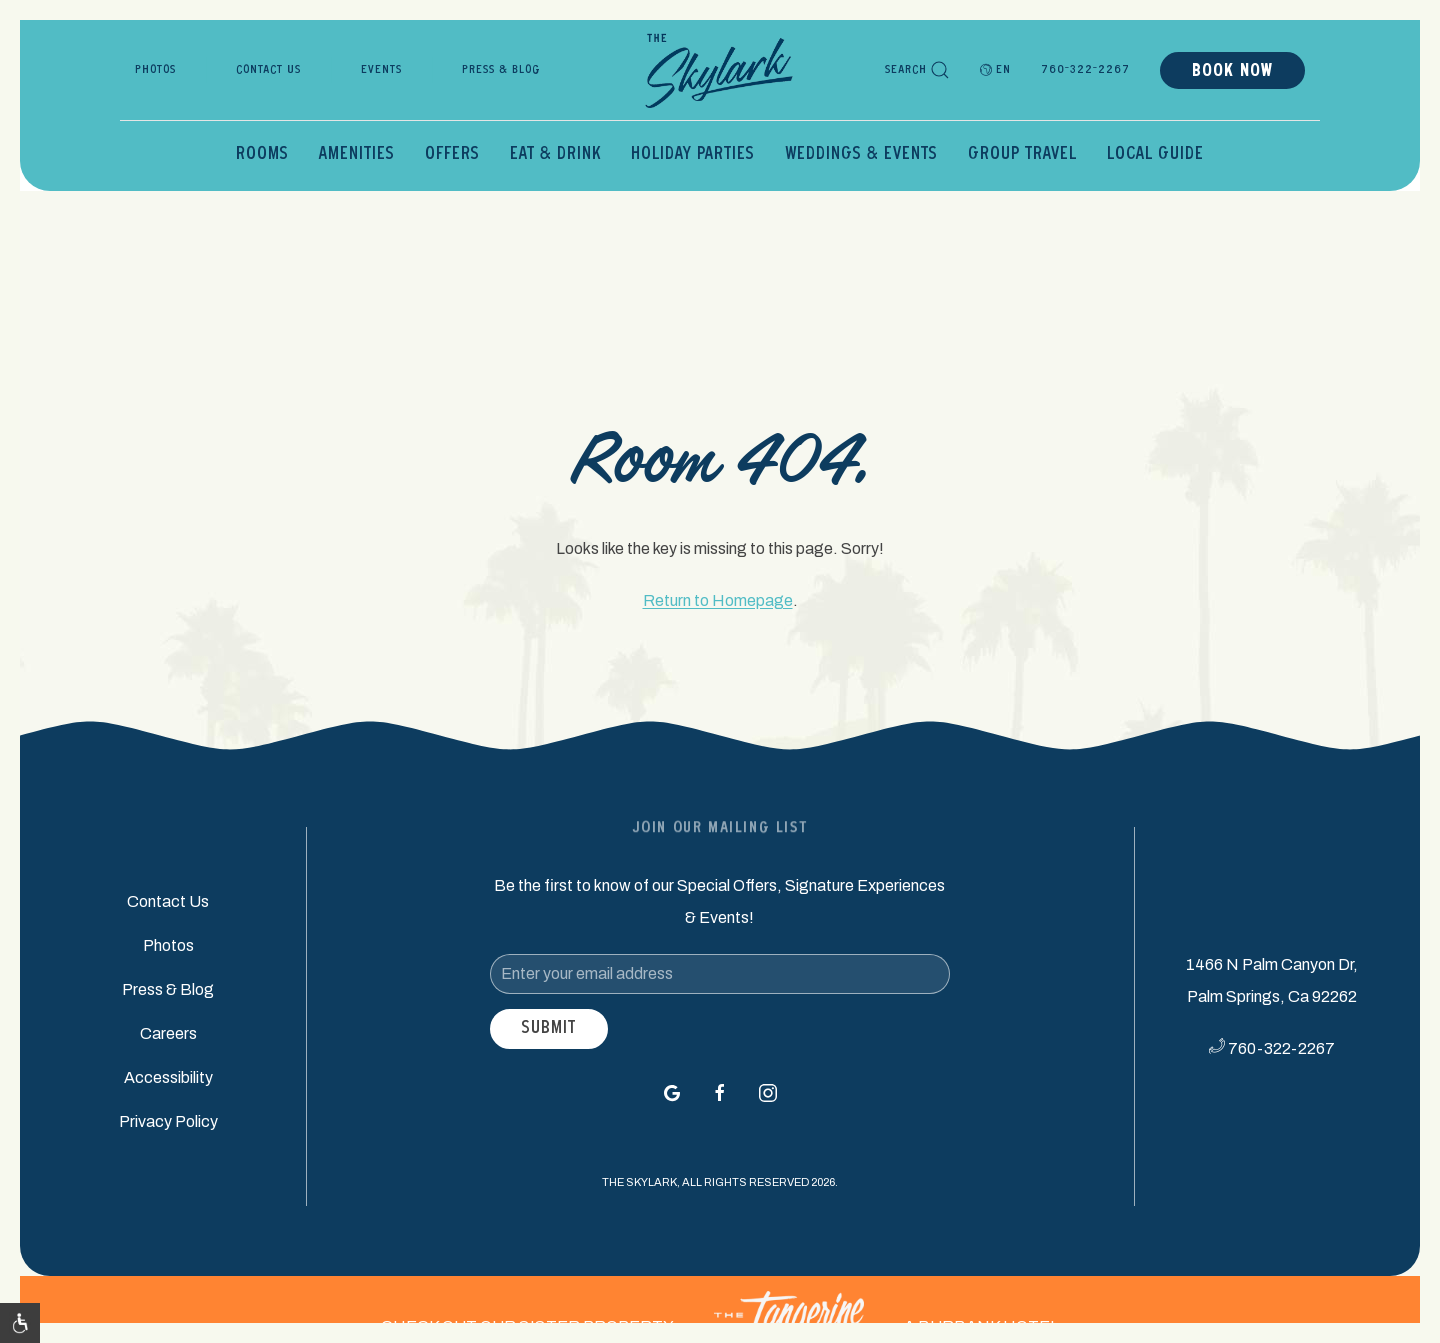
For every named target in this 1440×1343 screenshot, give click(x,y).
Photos (155, 70)
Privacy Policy (168, 1121)
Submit (549, 1029)
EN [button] (995, 70)
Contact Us (268, 70)
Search (917, 70)
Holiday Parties (693, 155)
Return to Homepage (718, 600)
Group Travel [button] (1022, 155)
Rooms (262, 155)
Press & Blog (501, 70)
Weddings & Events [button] (861, 155)
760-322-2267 (1085, 70)
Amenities (357, 155)
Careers (168, 1033)
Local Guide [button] (1155, 155)
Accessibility (168, 1077)
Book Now (1232, 72)
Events (381, 70)
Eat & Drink (555, 155)
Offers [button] (452, 155)
